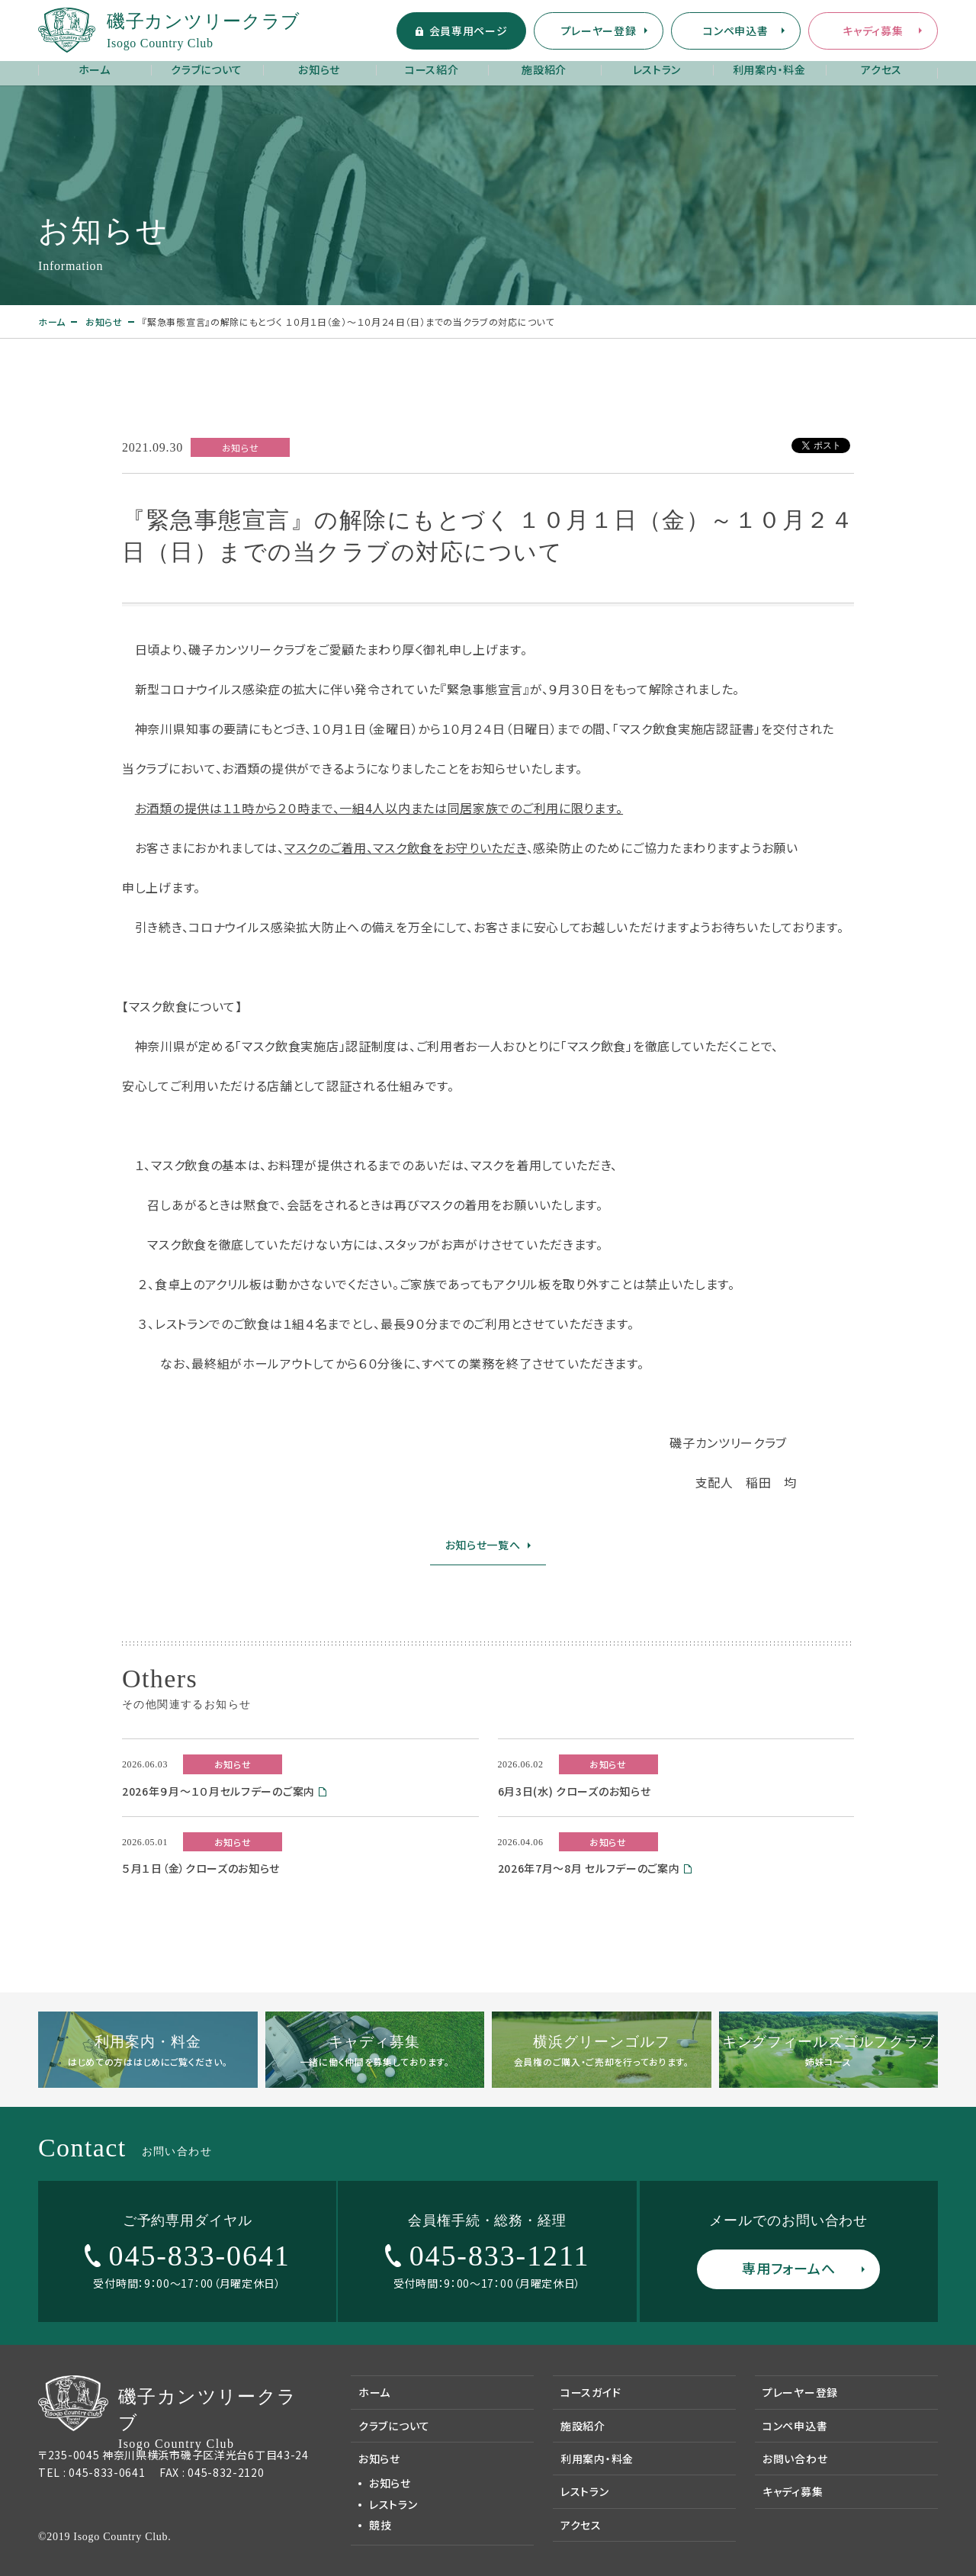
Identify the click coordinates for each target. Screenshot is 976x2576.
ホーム (95, 69)
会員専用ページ (468, 30)
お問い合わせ (794, 2458)
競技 (380, 2525)
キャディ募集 (873, 30)
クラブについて (206, 69)
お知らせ (319, 69)
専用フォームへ (788, 2268)
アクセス (881, 69)
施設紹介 (544, 69)
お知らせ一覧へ (483, 1544)
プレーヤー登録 (599, 30)
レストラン (657, 69)
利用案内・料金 (769, 69)
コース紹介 (432, 69)
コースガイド (590, 2392)
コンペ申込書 (735, 30)
